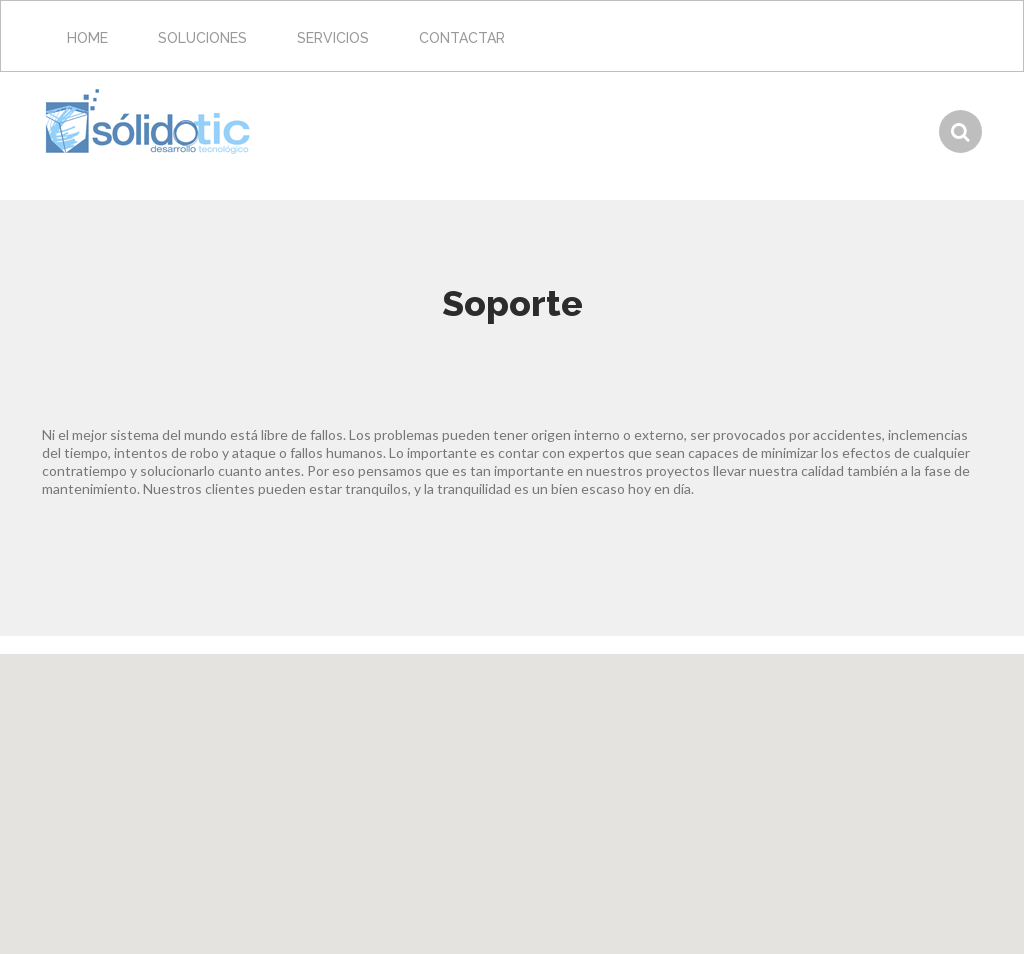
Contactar (462, 38)
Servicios (333, 38)
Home (87, 38)
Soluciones (202, 38)
